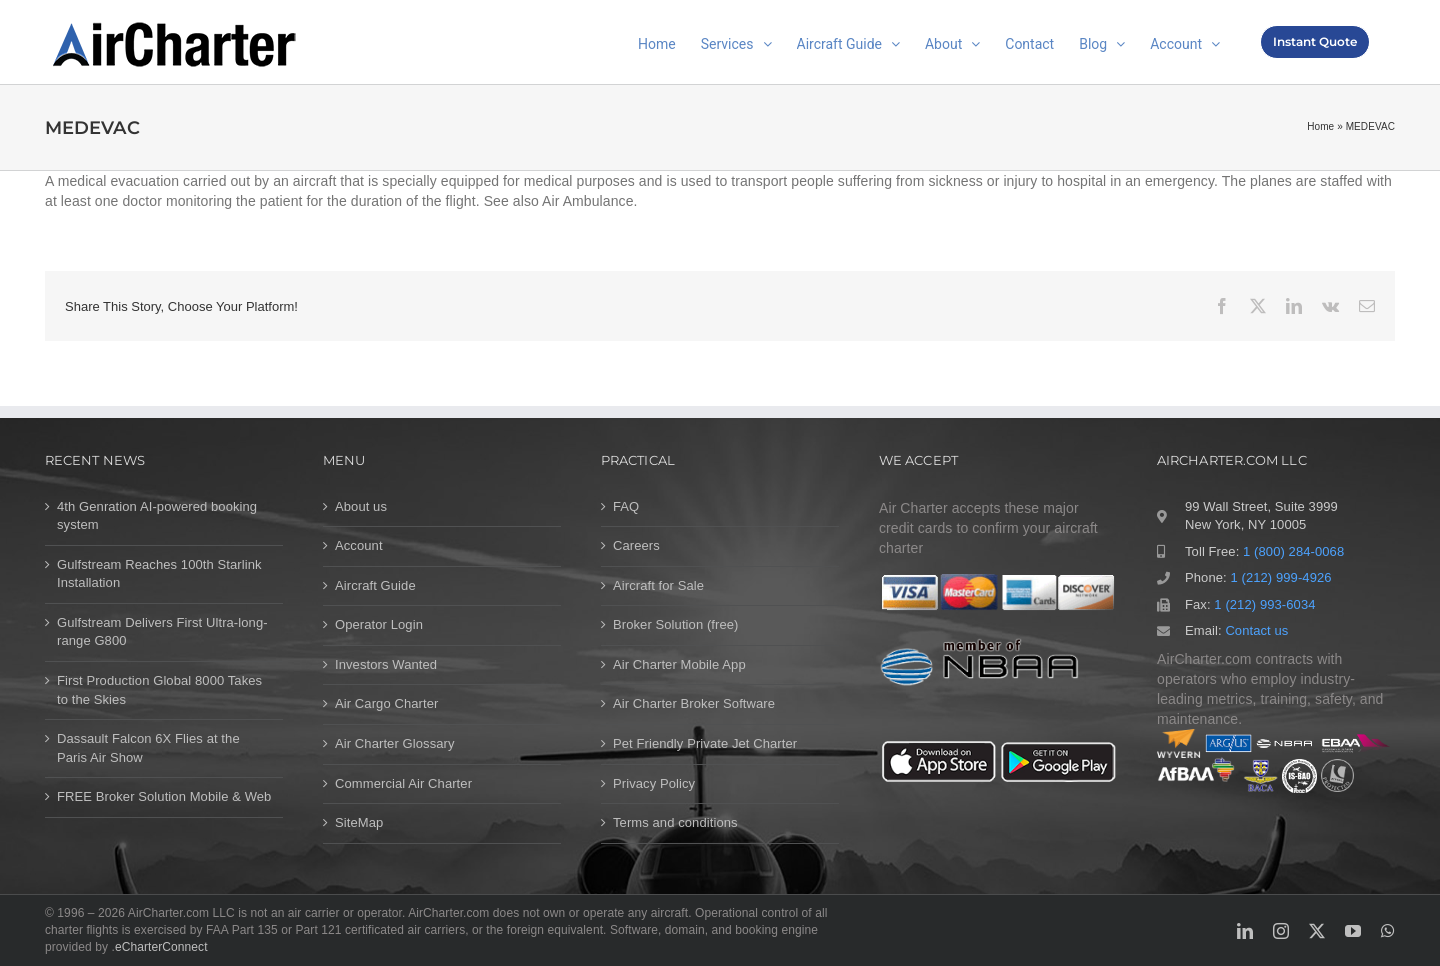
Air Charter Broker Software (694, 703)
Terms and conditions (675, 822)
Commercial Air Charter (403, 783)
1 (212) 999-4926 (1280, 577)
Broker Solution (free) (676, 624)
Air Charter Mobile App (679, 664)
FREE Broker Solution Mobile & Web (164, 796)
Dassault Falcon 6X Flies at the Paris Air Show (148, 748)
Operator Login (379, 624)
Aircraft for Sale (658, 585)
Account (359, 545)
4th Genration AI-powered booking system (157, 516)
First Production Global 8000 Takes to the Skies (159, 690)
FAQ (626, 506)
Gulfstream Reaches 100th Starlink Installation (159, 574)
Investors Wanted (386, 664)
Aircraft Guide (375, 585)
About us (361, 506)
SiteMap (359, 822)
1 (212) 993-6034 (1264, 604)
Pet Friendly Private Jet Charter (705, 743)
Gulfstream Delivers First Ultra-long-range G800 (162, 632)
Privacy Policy (654, 783)
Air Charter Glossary (395, 743)
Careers (636, 545)
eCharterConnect (161, 947)
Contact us (1256, 630)
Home (1320, 126)
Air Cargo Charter (386, 703)
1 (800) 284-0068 (1293, 551)
